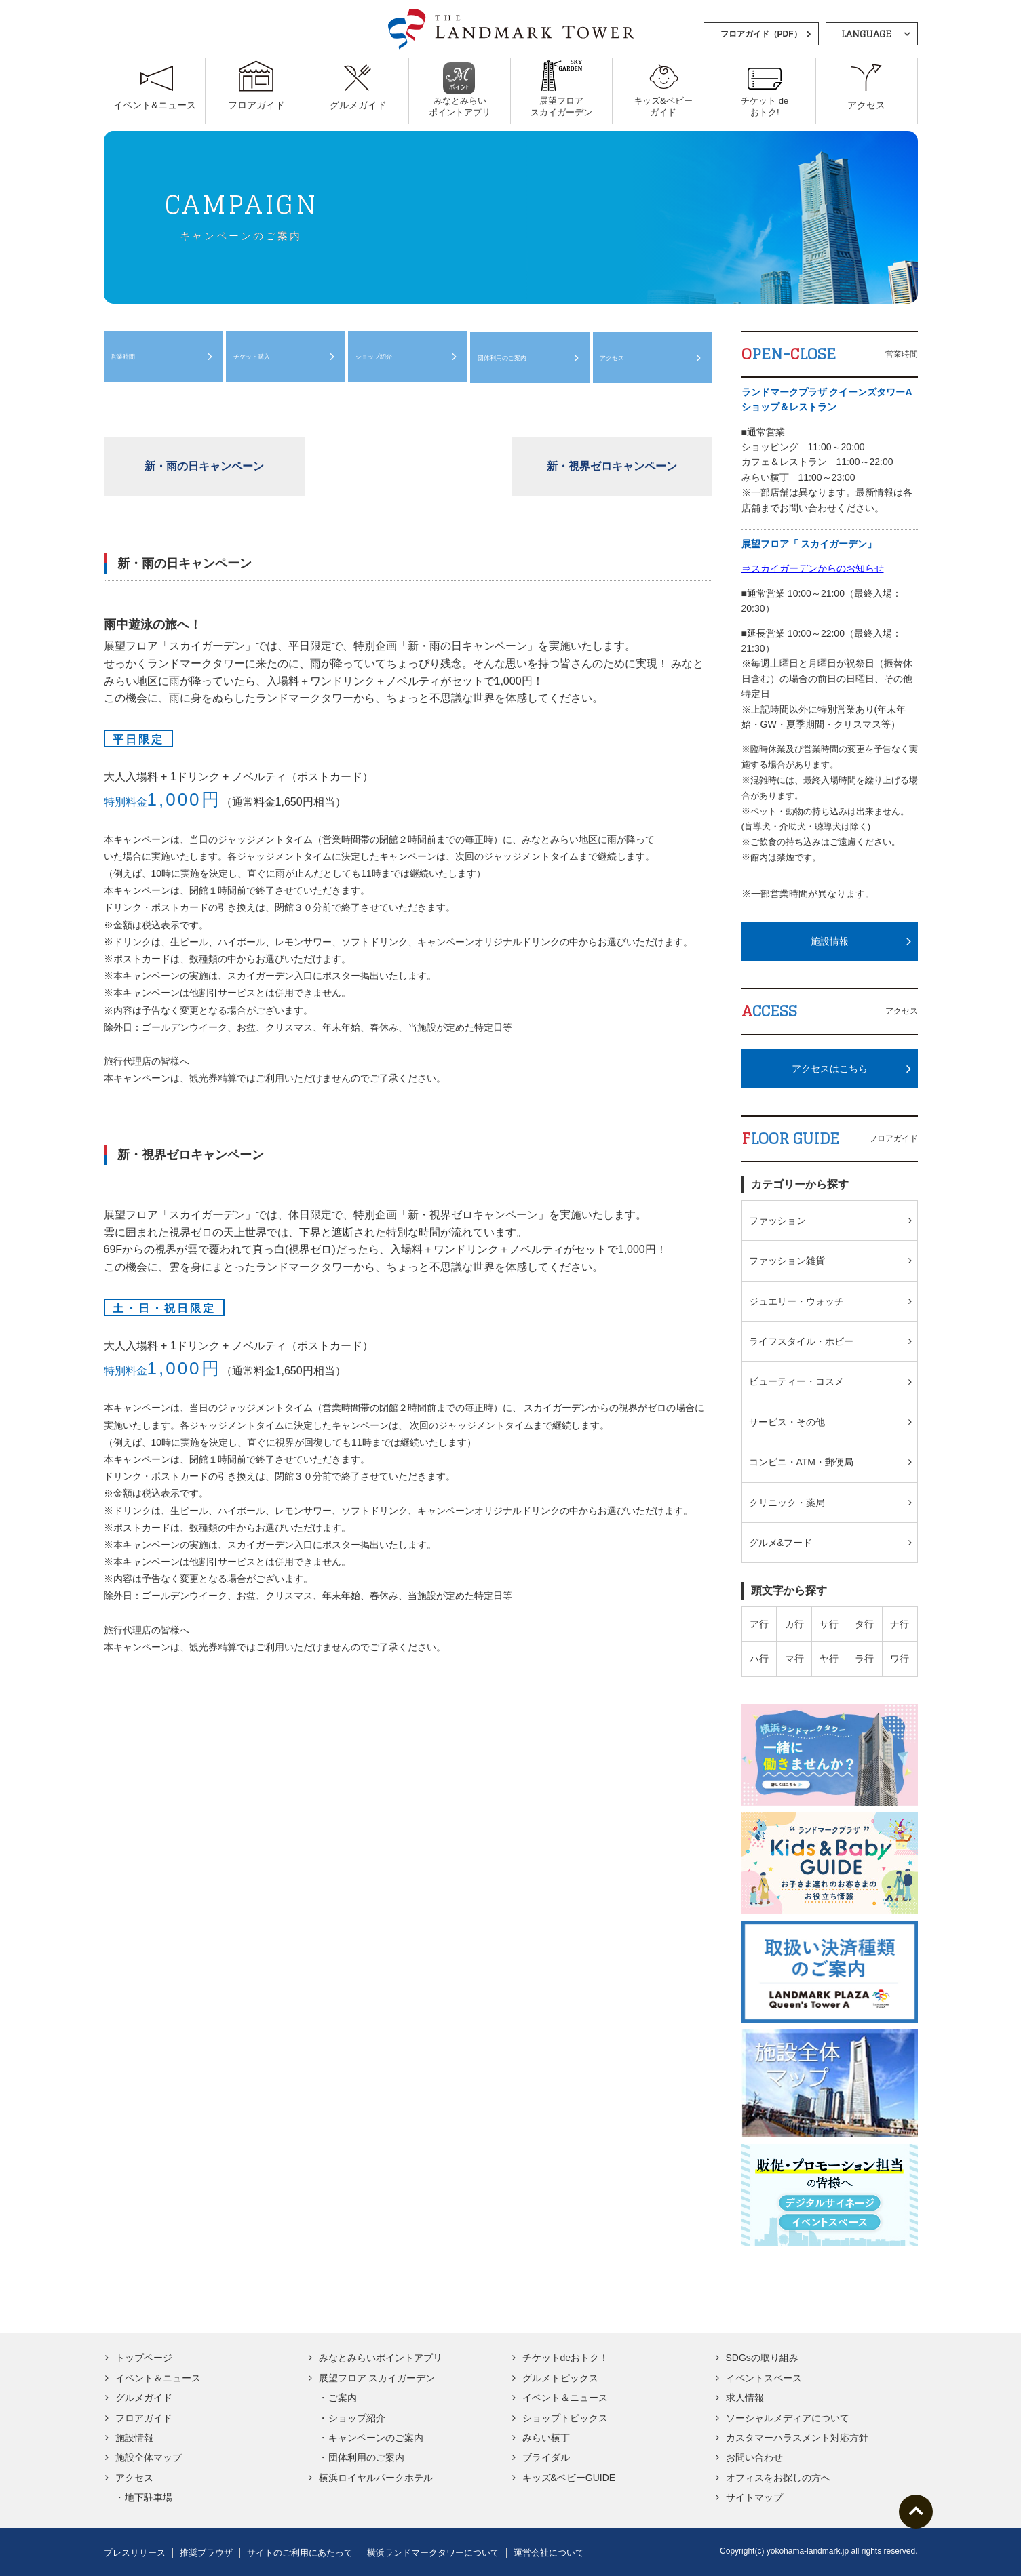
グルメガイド (143, 2397)
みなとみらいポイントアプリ (380, 2357)
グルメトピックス (560, 2378)
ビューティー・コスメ (796, 1381)
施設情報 (830, 941)
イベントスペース (764, 2378)
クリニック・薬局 (787, 1502)
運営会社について (549, 2553)
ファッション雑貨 (787, 1260)
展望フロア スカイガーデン (377, 2378)
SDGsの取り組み (762, 2357)
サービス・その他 (787, 1421)
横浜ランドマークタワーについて (433, 2553)
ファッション (777, 1220)
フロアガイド (143, 2418)
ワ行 (899, 1658)
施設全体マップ (148, 2457)
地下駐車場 (148, 2497)
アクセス (616, 358)
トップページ (143, 2357)
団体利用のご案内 (510, 358)
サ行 (829, 1624)
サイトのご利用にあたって (300, 2553)
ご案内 (342, 2397)
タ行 (864, 1624)
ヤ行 (829, 1658)
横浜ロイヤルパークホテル (376, 2477)
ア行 (759, 1624)
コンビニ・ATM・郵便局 (801, 1462)
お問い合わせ (754, 2457)
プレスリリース (135, 2553)
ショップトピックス (565, 2418)
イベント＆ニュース (158, 2378)
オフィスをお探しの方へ (778, 2477)
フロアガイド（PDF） (761, 34)
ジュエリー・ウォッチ (796, 1301)
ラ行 (864, 1658)
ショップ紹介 (379, 358)
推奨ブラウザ (206, 2553)
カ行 (794, 1624)
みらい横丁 (546, 2437)
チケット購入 (257, 358)
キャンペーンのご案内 (375, 2437)
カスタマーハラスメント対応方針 (797, 2437)
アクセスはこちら (830, 1068)
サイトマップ (754, 2497)
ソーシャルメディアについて (787, 2418)
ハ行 (759, 1658)
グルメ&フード (780, 1542)
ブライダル (546, 2457)
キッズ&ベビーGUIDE (569, 2477)
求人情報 (745, 2397)
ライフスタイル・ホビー (801, 1341)
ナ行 (899, 1624)
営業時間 (127, 358)
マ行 (794, 1658)
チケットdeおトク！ (565, 2357)
